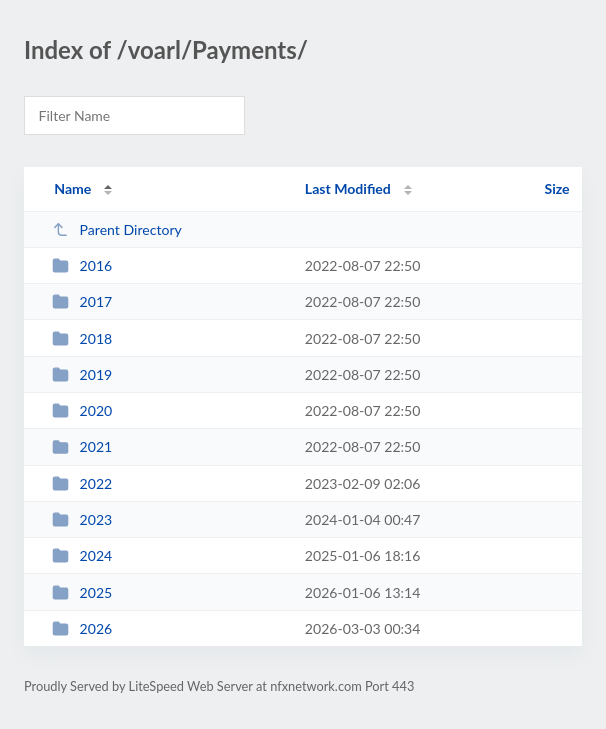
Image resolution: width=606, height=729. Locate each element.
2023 (82, 519)
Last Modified (348, 188)
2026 (82, 628)
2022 (82, 483)
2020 (82, 410)
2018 (82, 338)
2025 (82, 592)
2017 (82, 301)
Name (72, 188)
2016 (82, 265)
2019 (82, 374)
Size (557, 188)
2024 (82, 555)
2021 (82, 446)
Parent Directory (117, 229)
